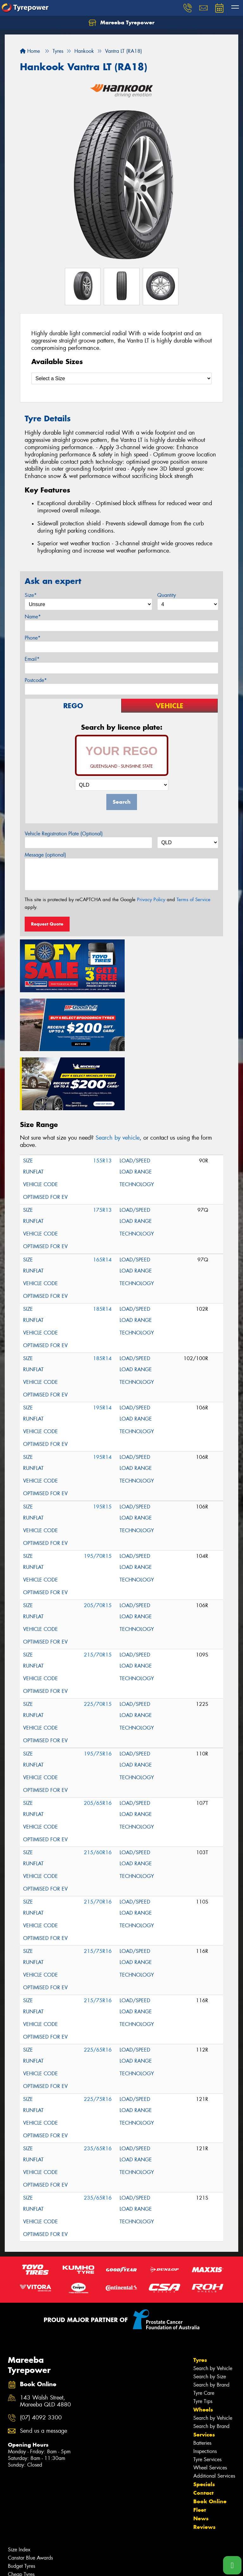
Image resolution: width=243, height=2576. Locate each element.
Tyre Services (207, 2394)
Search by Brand (211, 2320)
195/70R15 (98, 1491)
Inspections (205, 2386)
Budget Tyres (21, 2501)
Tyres (200, 2295)
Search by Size (209, 2311)
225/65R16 (98, 1985)
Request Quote (47, 924)
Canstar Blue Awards (30, 2493)
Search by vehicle (118, 1073)
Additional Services (214, 2411)
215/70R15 (98, 1590)
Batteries (202, 2378)
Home (30, 51)
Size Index (19, 2484)
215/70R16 (98, 1837)
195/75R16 (98, 1689)
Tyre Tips (202, 2336)
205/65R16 (98, 1738)
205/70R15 (98, 1540)
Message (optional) (45, 854)
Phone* (32, 638)
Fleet (199, 2445)
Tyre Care (203, 2328)
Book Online (210, 2436)
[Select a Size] (121, 378)
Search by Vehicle (212, 2303)
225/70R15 (98, 1639)
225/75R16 (98, 2034)
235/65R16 (98, 2083)
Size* (31, 595)
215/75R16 (98, 1886)
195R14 (102, 1343)
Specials (204, 2419)
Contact (203, 2427)
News (201, 2453)
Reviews (204, 2462)
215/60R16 (98, 1787)
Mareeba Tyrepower (121, 23)
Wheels (203, 2344)
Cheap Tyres (21, 2509)
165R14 (102, 1195)
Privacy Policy (151, 899)
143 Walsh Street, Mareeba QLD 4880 (45, 2336)
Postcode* (36, 680)
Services (204, 2369)
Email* (32, 659)
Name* (33, 616)
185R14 (102, 1244)
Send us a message (43, 2365)
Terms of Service (193, 899)
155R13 (102, 1096)
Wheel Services (210, 2403)
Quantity (166, 595)
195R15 (102, 1442)
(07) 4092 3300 (41, 2352)
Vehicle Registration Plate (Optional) (64, 833)
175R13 (102, 1145)
